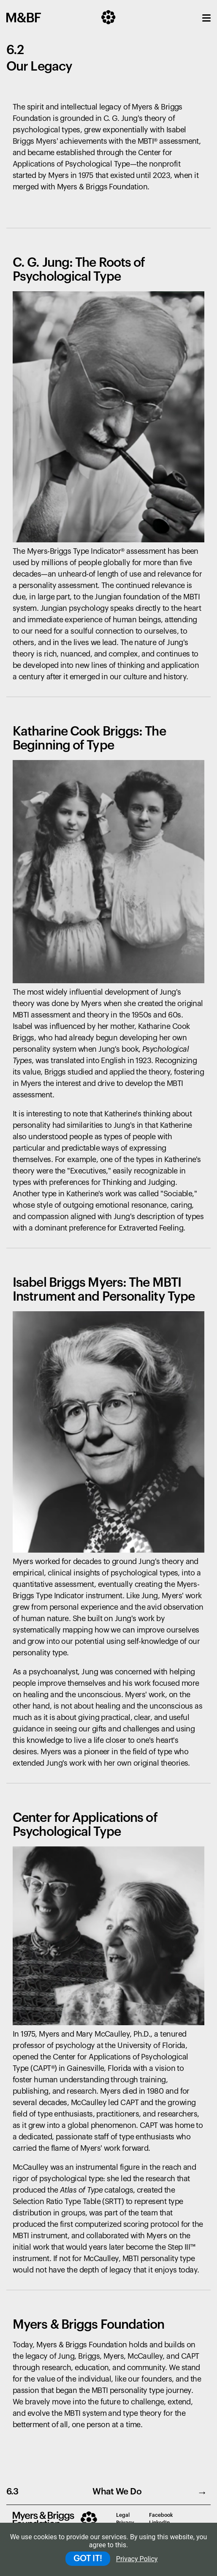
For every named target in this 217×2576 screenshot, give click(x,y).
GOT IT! (87, 2558)
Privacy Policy (137, 2559)
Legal (123, 2515)
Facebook (161, 2515)
